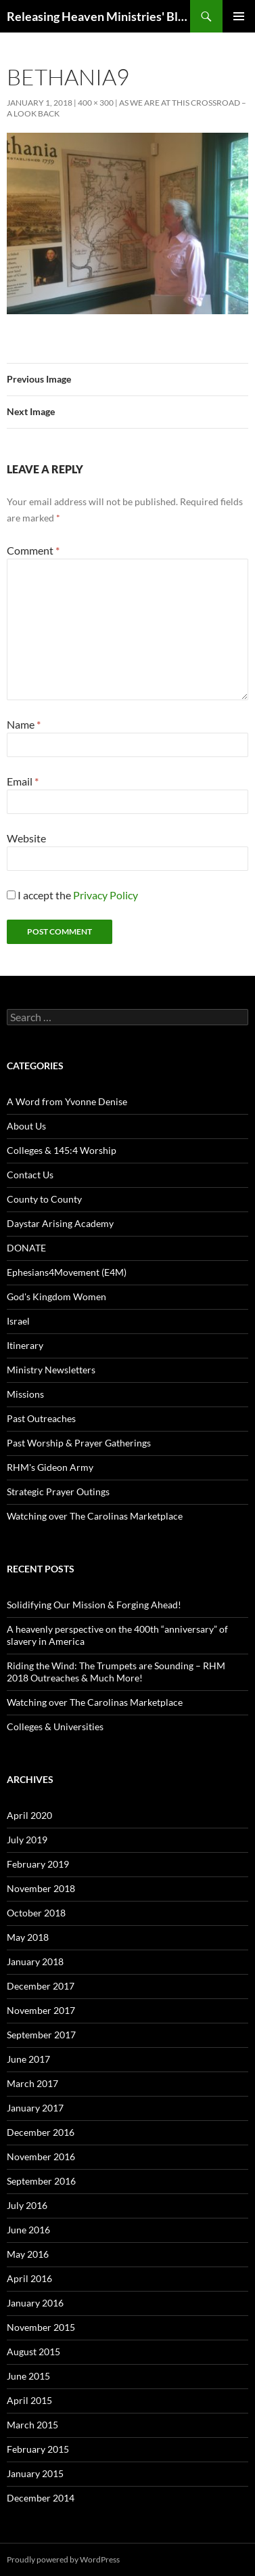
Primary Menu (239, 16)
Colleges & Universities (55, 1726)
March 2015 (32, 2424)
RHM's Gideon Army (50, 1467)
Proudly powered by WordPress (63, 2559)
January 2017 (35, 2107)
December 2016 (40, 2132)
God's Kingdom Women (56, 1296)
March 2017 (32, 2083)
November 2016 (41, 2156)
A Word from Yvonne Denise (67, 1101)
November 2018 (41, 1888)
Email (23, 781)
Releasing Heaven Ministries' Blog (98, 16)
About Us (26, 1126)
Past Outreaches (41, 1418)
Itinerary (25, 1345)
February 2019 (38, 1864)
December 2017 (40, 1986)
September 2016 (41, 2181)
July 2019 (27, 1839)
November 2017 (41, 2010)
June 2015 (28, 2376)
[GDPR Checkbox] (11, 894)
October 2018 (36, 1912)
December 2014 (40, 2498)
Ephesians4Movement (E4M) (66, 1272)
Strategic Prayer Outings (58, 1491)
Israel (18, 1321)
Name (24, 724)
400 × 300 (96, 103)
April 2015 (29, 2400)
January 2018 (35, 1961)
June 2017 (28, 2059)
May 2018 (28, 1937)
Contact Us (30, 1174)
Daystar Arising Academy (60, 1223)
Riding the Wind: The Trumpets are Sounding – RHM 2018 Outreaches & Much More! (116, 1671)
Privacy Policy (105, 894)
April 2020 (29, 1815)
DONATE (26, 1247)
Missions (25, 1394)
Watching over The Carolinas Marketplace (95, 1516)
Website (26, 838)
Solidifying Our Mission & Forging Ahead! (94, 1604)
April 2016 (29, 2278)
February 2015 (38, 2449)
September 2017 (41, 2034)
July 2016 (27, 2205)
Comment (33, 550)
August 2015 (33, 2351)
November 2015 (41, 2327)
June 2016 (28, 2229)
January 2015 (35, 2473)
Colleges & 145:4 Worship (61, 1150)
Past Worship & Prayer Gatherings (79, 1442)
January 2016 (35, 2303)
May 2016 (28, 2254)
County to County (44, 1199)
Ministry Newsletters (51, 1369)
